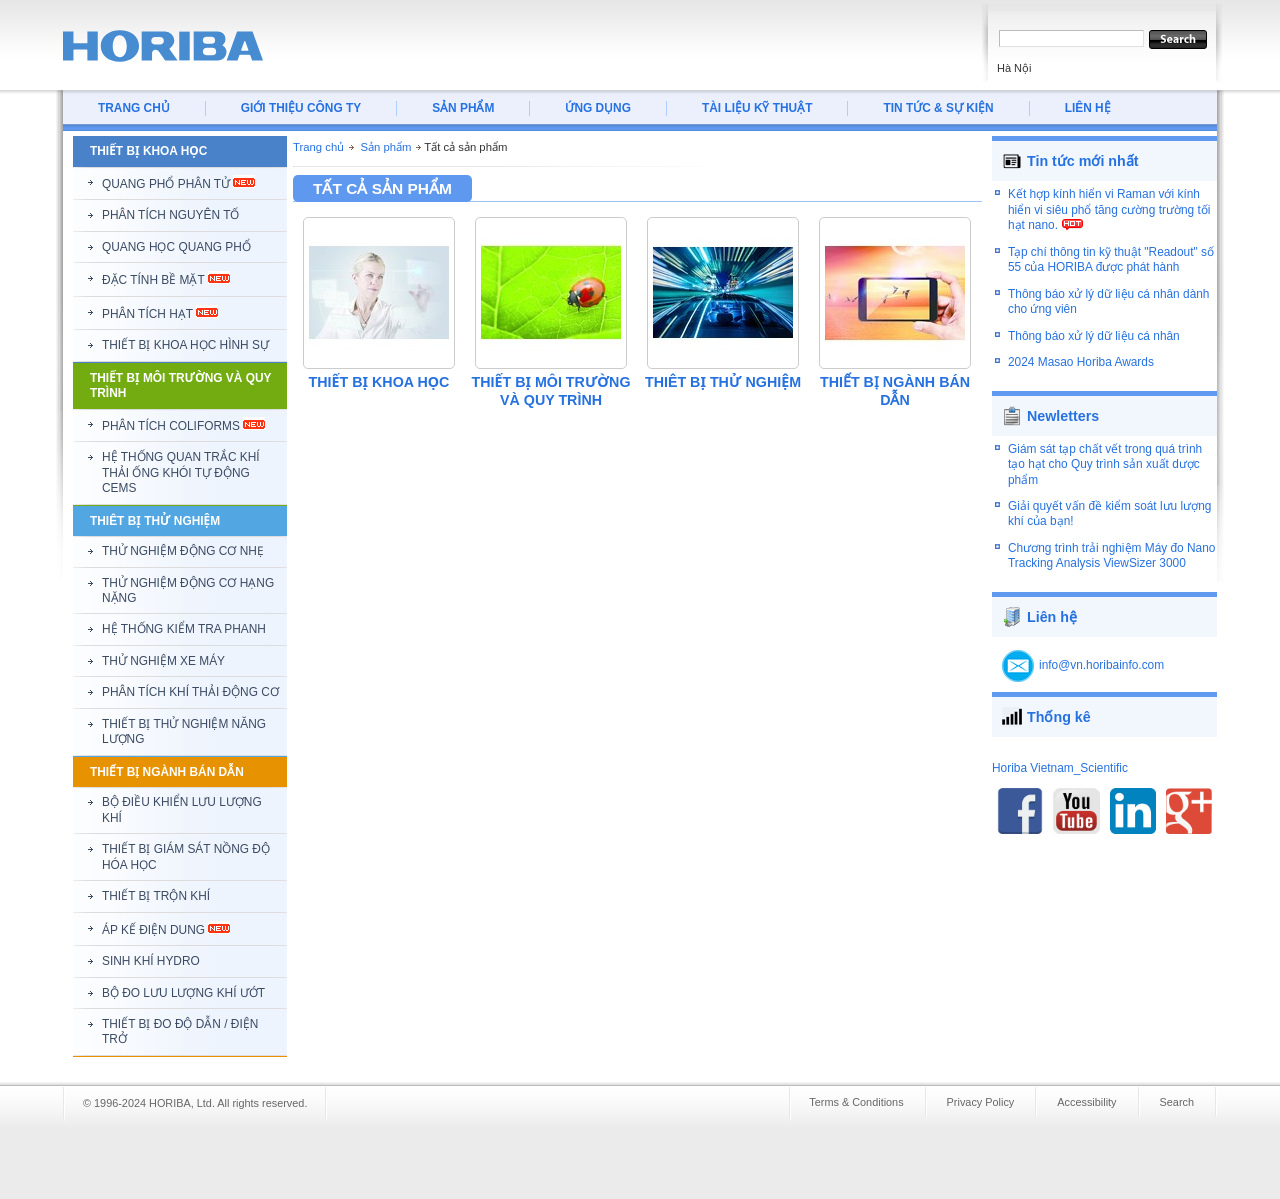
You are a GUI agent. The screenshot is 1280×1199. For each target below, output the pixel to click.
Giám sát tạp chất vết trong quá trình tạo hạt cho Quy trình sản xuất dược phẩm (1105, 464)
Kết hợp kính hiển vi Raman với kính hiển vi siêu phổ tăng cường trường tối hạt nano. (1109, 209)
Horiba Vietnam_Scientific (1060, 768)
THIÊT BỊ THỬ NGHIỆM (723, 382)
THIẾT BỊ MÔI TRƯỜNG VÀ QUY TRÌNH (551, 391)
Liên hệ (1052, 617)
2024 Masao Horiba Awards (1081, 362)
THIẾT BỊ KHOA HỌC (379, 382)
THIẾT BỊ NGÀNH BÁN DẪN (895, 391)
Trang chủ (318, 147)
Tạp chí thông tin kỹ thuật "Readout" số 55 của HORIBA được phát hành (1111, 259)
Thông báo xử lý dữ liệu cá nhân (1094, 336)
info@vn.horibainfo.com (1101, 665)
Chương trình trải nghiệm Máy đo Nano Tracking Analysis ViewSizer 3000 (1111, 555)
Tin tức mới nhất (1083, 161)
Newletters (1063, 416)
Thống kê (1059, 717)
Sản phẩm (385, 147)
